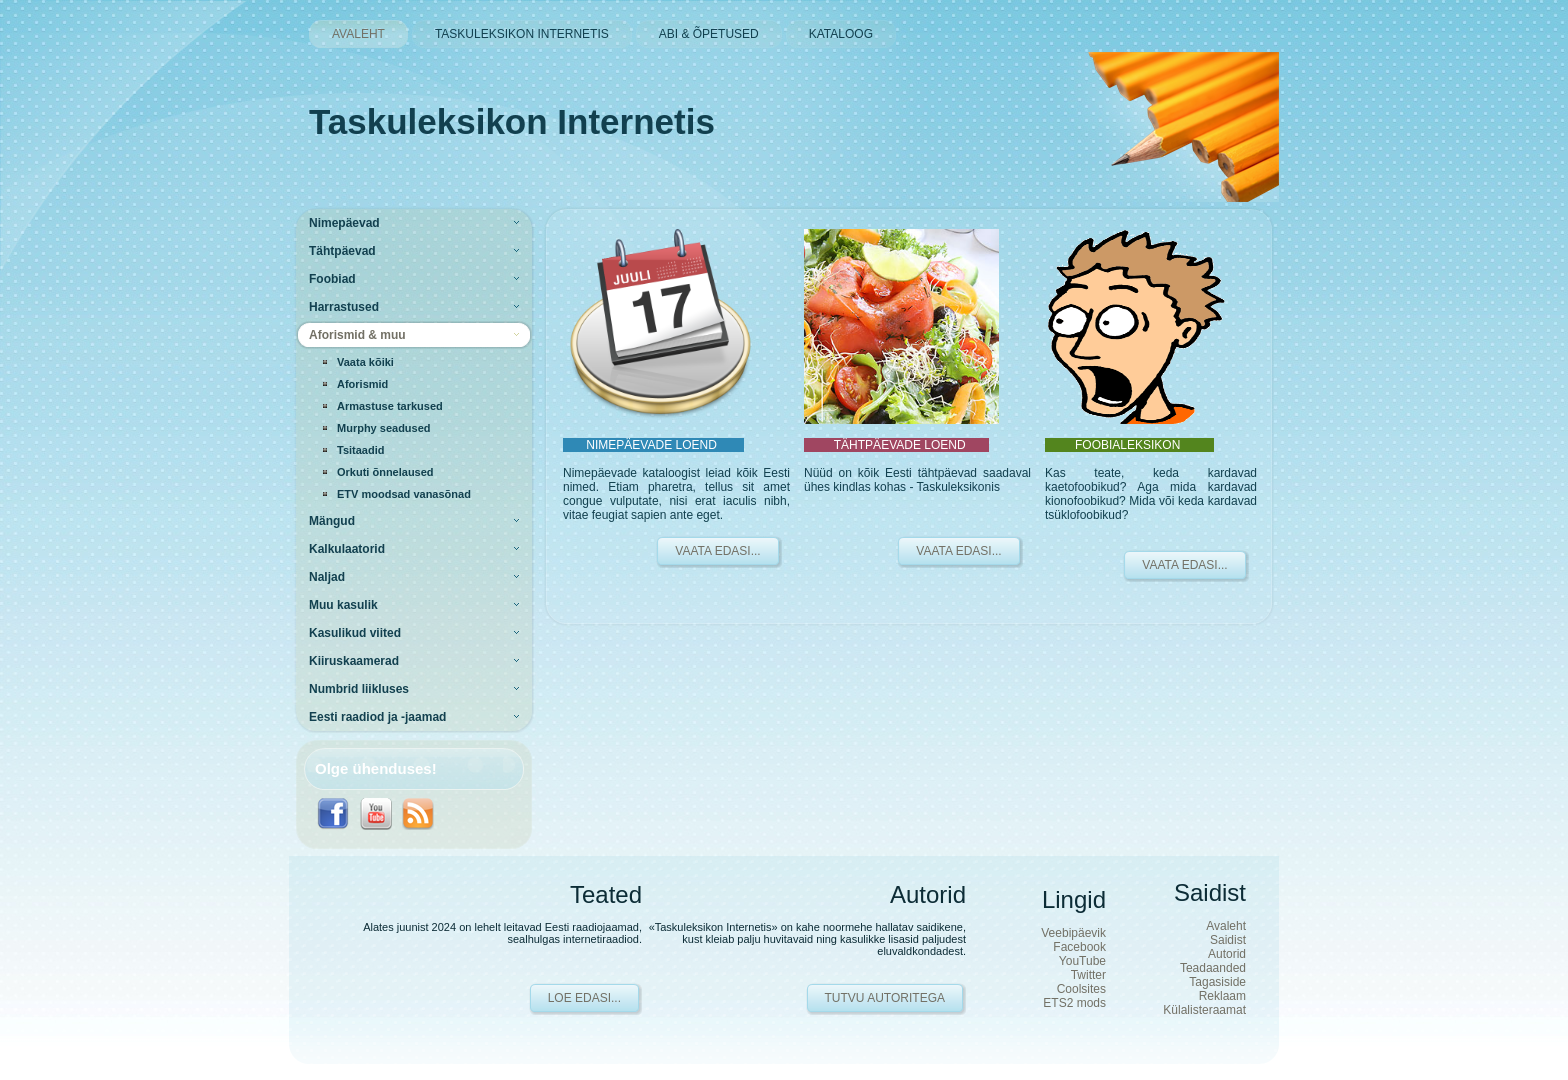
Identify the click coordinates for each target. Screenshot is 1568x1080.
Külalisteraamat (1204, 1010)
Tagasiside (1217, 982)
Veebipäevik (1073, 933)
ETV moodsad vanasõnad (404, 494)
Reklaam (1222, 996)
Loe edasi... (584, 998)
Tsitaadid (360, 450)
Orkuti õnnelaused (385, 472)
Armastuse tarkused (390, 406)
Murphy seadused (384, 428)
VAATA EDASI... (717, 551)
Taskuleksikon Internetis (512, 121)
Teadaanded (1213, 968)
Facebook (1079, 947)
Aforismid (362, 384)
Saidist (1228, 940)
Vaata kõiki (365, 362)
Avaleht (1226, 926)
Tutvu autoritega (885, 998)
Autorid (1227, 954)
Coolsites (1081, 989)
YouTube (1082, 961)
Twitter (1088, 975)
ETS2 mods (1074, 1003)
